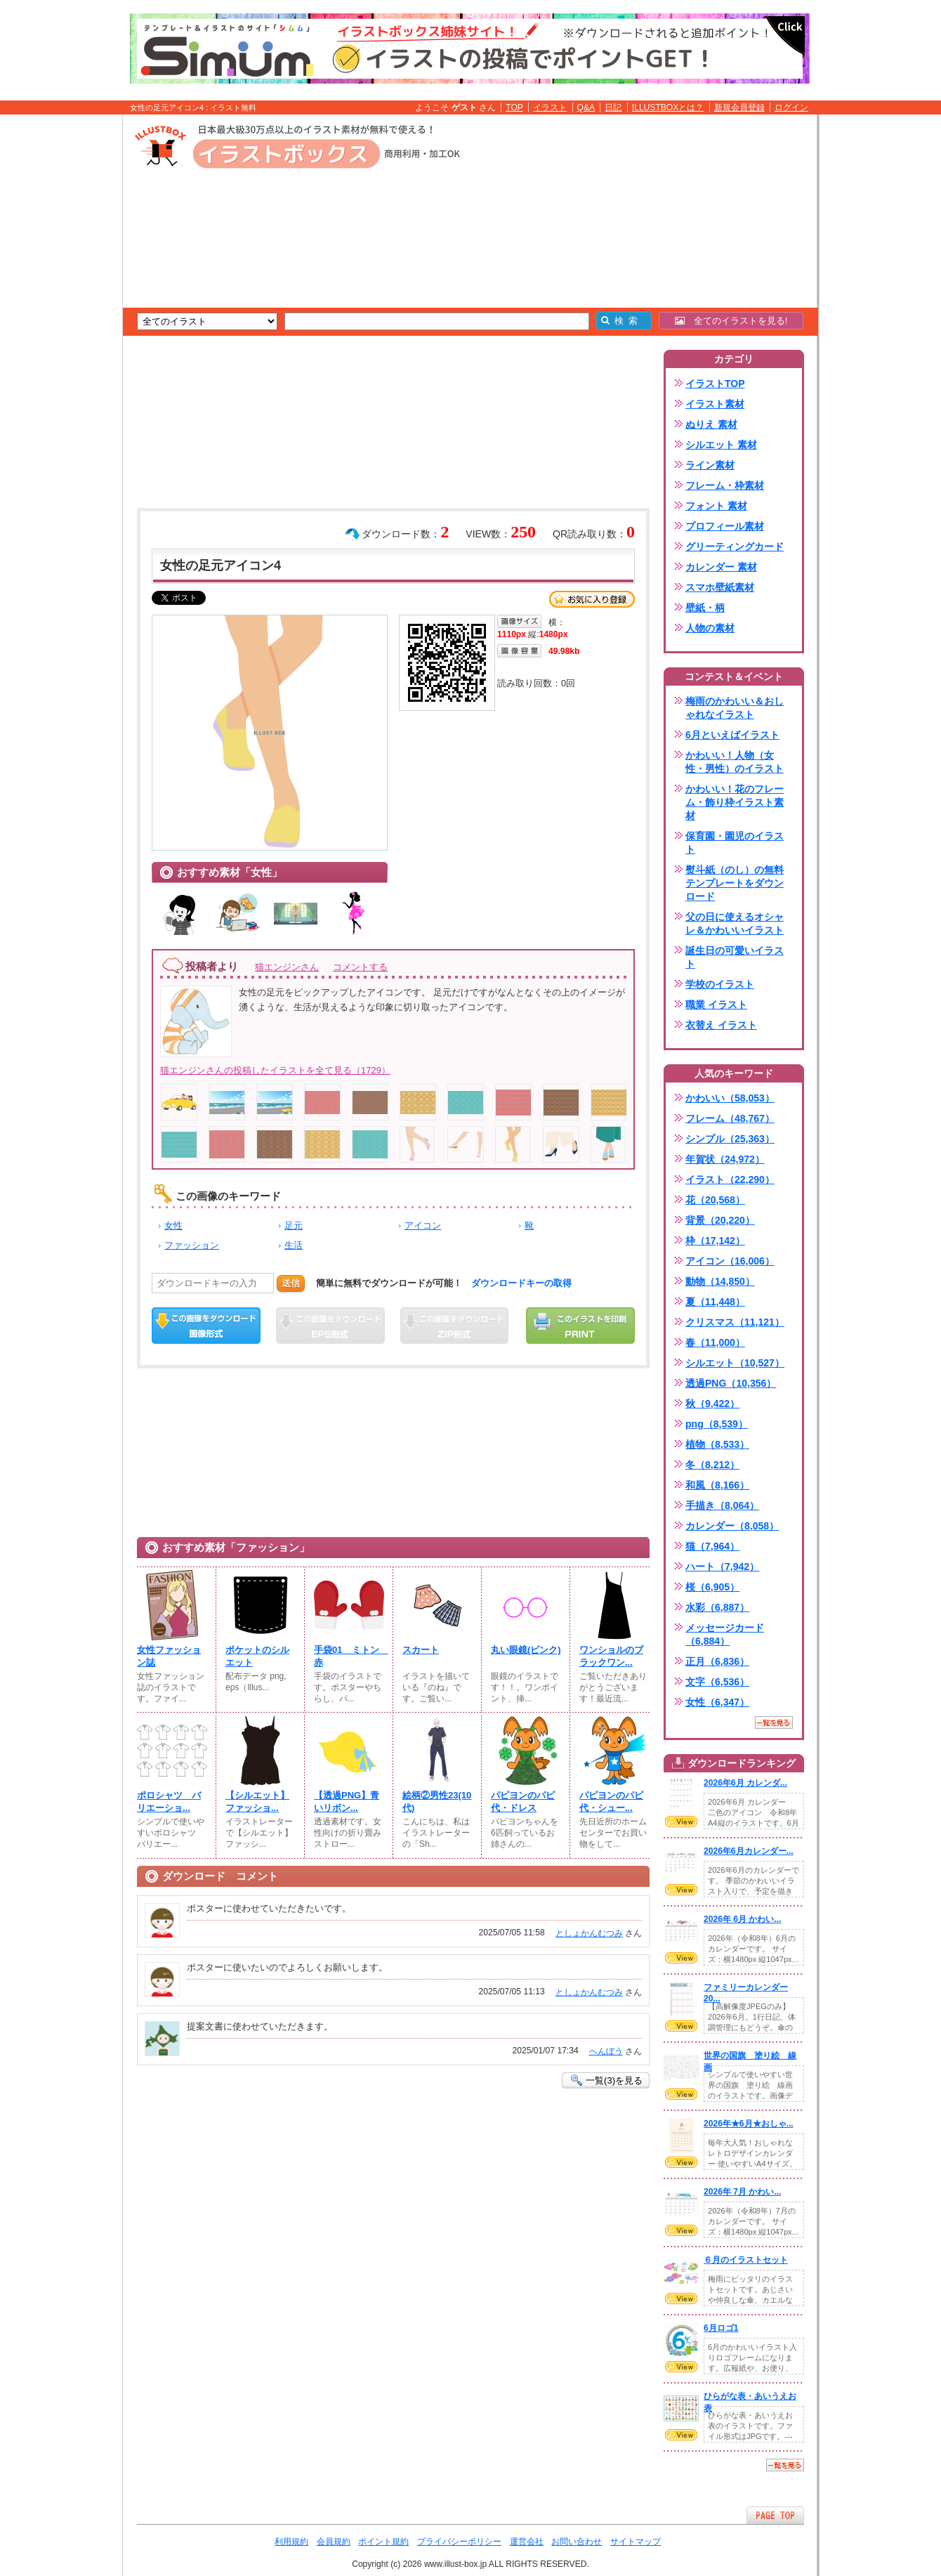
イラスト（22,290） (730, 1179)
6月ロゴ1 (721, 2328)
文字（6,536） (717, 1681)
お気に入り (592, 599)
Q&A (586, 107)
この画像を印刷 (580, 1325)
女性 (173, 1225)
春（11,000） (715, 1342)
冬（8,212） (712, 1464)
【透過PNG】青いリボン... (346, 1801)
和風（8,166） (717, 1485)
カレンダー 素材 (721, 567)
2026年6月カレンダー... (749, 1851)
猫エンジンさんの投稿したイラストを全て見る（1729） (275, 1070)
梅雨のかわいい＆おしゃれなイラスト (734, 707)
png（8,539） (716, 1424)
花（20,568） (715, 1199)
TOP (514, 107)
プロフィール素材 (724, 526)
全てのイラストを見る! (731, 320)
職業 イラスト (716, 1004)
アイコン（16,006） (730, 1261)
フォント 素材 (716, 505)
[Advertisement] (56, 332)
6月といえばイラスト (732, 734)
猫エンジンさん (287, 967)
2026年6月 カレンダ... (745, 1783)
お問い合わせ (576, 2541)
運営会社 (527, 2541)
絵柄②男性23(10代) (436, 1801)
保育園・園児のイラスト (734, 842)
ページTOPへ (775, 2515)
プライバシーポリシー (459, 2541)
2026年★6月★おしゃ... (749, 2124)
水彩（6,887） (717, 1607)
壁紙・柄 (705, 607)
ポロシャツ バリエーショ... (169, 1801)
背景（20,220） (720, 1220)
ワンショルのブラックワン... (611, 1656)
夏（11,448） (715, 1301)
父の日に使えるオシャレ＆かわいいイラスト (734, 923)
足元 (293, 1225)
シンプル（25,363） (730, 1138)
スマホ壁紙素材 (719, 587)
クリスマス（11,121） (734, 1322)
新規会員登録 (739, 107)
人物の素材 (710, 628)
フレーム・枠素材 (724, 485)
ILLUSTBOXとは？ (668, 107)
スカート (420, 1650)
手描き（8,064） (722, 1505)
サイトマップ (635, 2541)
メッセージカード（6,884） (724, 1634)
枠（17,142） (715, 1240)
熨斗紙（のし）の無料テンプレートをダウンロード (734, 883)
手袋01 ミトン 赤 (349, 1656)
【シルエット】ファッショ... (257, 1801)
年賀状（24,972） (725, 1159)
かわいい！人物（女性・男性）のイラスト (734, 762)
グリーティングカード (734, 546)
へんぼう (606, 2051)
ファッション (191, 1245)
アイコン (422, 1225)
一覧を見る (774, 1722)
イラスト (550, 107)
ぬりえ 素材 (711, 424)
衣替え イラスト (721, 1025)
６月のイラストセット (746, 2260)
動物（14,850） (720, 1281)
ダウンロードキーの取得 (521, 1283)
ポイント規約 (383, 2541)
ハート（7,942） (722, 1566)
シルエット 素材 (721, 444)
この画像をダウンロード (206, 1325)
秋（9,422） (712, 1403)
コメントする (360, 967)
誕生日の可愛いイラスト (734, 957)
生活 (293, 1245)
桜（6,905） (712, 1587)
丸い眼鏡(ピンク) (526, 1650)
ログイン (791, 107)
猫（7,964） (712, 1546)
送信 (291, 1283)
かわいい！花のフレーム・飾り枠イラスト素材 (734, 802)
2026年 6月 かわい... (742, 1919)
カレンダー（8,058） (732, 1525)
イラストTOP (715, 383)
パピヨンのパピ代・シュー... (611, 1801)
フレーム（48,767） (730, 1118)
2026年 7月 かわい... (742, 2192)
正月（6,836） (717, 1661)
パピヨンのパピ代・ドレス (523, 1801)
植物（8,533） (717, 1444)
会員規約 (333, 2541)
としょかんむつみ (589, 1933)
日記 (613, 107)
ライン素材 (710, 465)
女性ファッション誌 (169, 1656)
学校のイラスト (719, 984)
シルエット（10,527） (734, 1362)
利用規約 (291, 2541)
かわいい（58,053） (730, 1098)
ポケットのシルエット (257, 1656)
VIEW (681, 1821)
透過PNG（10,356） (730, 1383)
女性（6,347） (717, 1702)
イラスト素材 (714, 404)
